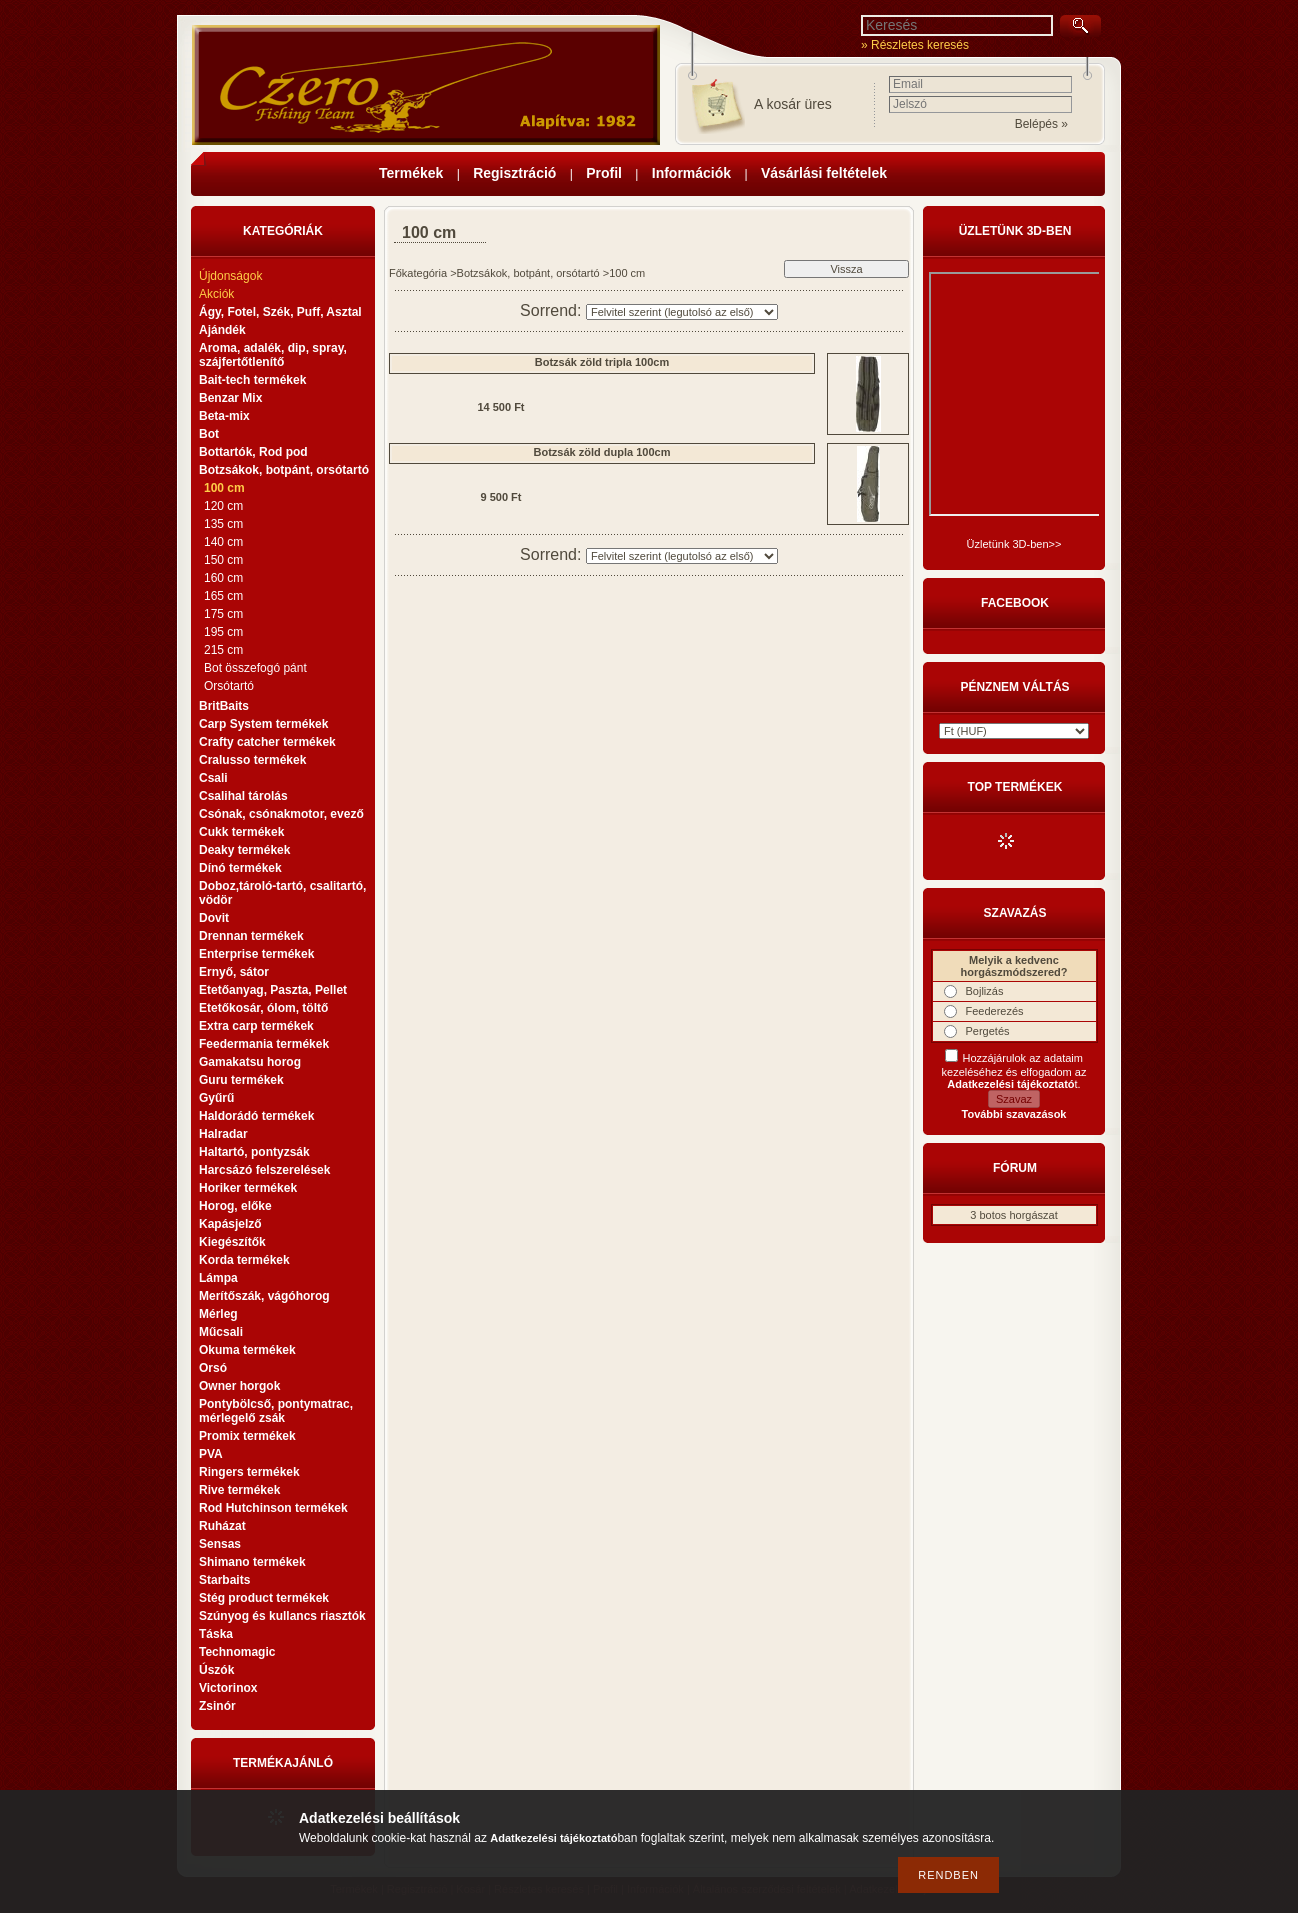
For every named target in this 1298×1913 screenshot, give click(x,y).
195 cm (223, 632)
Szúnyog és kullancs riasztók (282, 1616)
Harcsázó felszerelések (264, 1170)
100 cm (224, 488)
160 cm (223, 578)
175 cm (223, 614)
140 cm (223, 542)
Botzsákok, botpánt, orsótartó (528, 273)
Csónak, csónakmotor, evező (281, 814)
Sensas (220, 1544)
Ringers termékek (249, 1472)
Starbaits (224, 1580)
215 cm (223, 650)
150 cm (223, 560)
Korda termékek (244, 1260)
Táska (216, 1634)
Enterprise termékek (256, 954)
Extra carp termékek (256, 1026)
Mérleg (218, 1314)
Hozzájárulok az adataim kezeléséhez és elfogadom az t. (1014, 1071)
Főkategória (418, 273)
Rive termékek (239, 1490)
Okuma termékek (247, 1350)
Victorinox (228, 1688)
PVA (211, 1454)
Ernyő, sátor (234, 972)
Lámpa (218, 1278)
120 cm (223, 506)
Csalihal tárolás (243, 796)
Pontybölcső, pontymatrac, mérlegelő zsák (276, 1411)
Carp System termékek (263, 724)
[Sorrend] (682, 312)
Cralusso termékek (252, 760)
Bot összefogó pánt (255, 668)
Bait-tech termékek (252, 380)
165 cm (223, 596)
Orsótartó (229, 686)
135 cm (223, 524)
